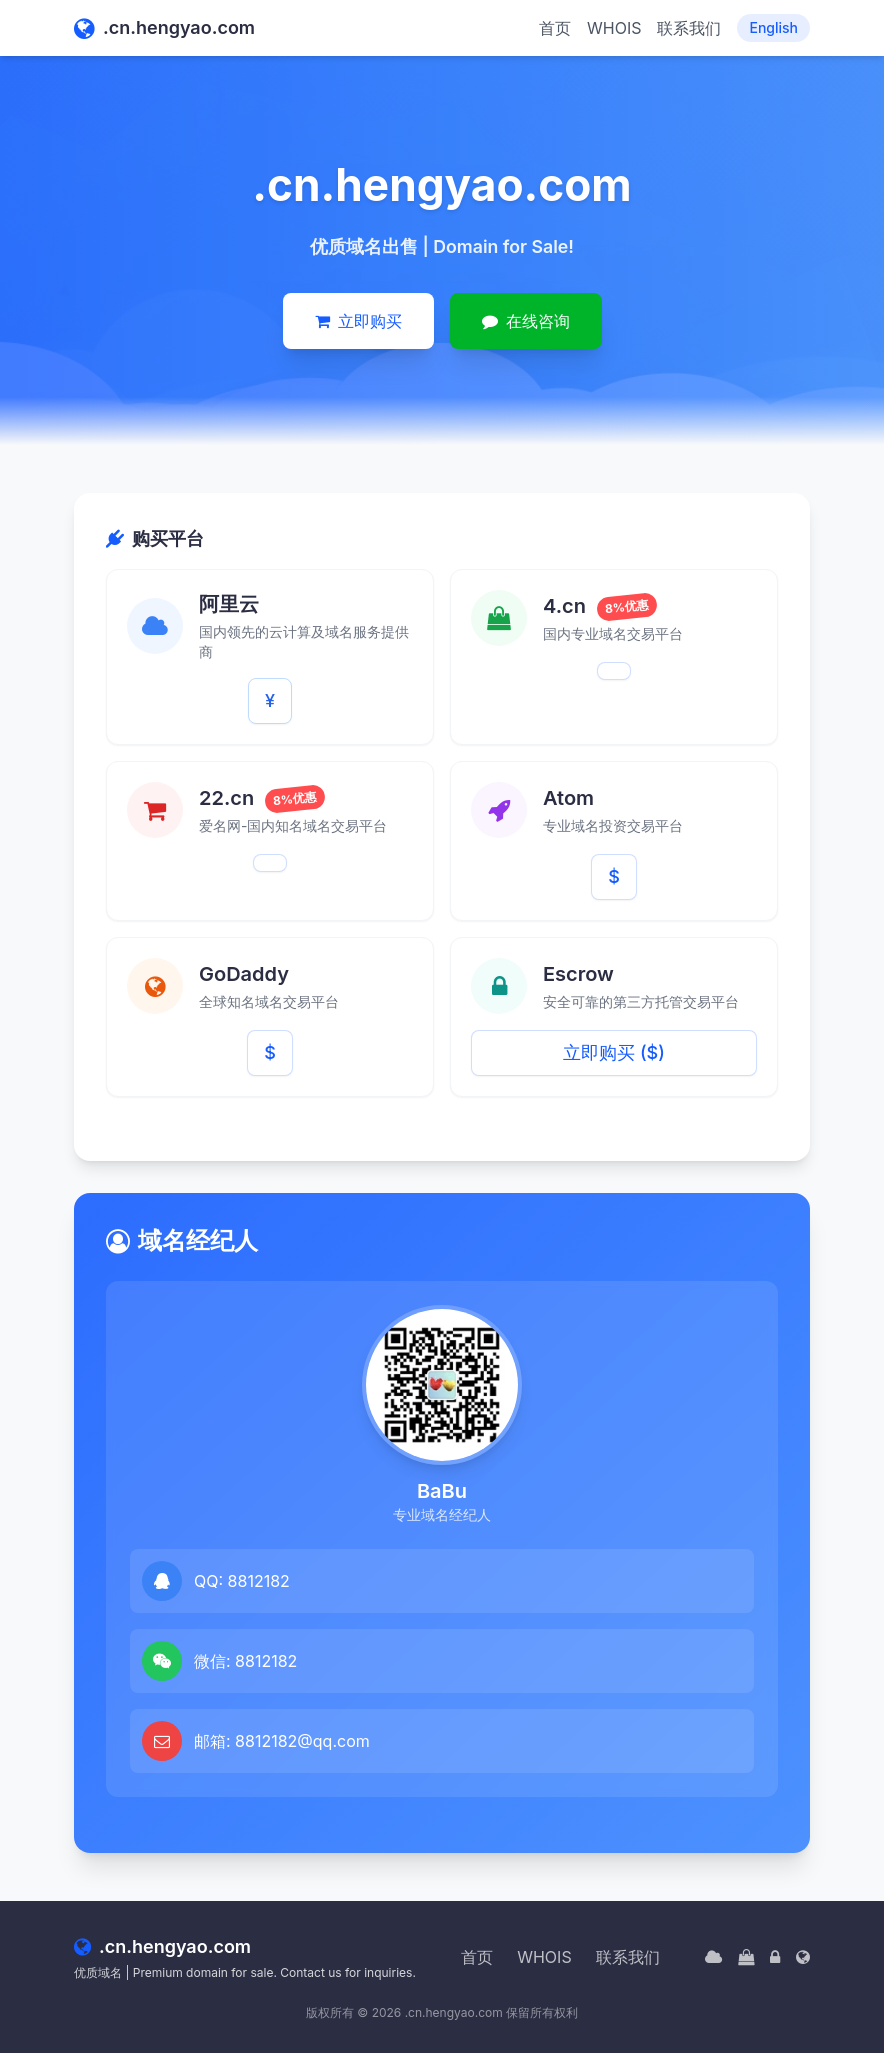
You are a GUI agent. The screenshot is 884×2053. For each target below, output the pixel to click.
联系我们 (689, 28)
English (773, 27)
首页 (555, 28)
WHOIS (614, 28)
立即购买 (358, 321)
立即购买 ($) (614, 1052)
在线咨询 (526, 321)
